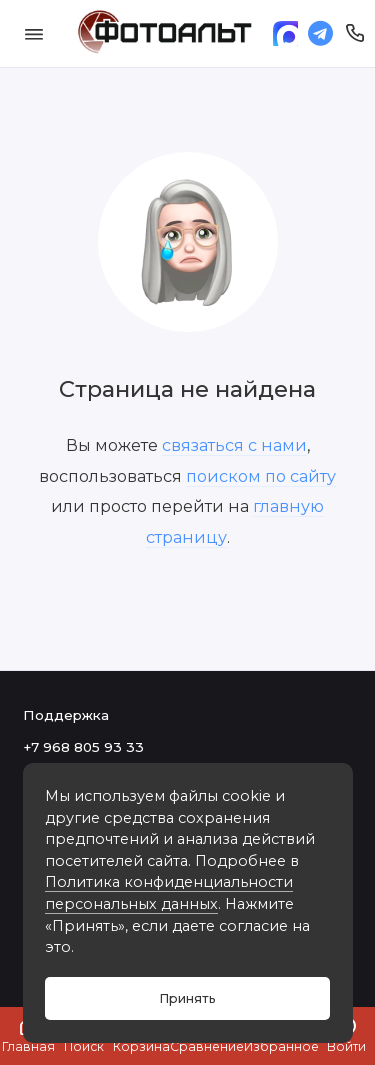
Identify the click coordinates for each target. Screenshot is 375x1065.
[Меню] (34, 33)
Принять (187, 998)
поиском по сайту (261, 476)
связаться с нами (234, 445)
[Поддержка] (355, 33)
